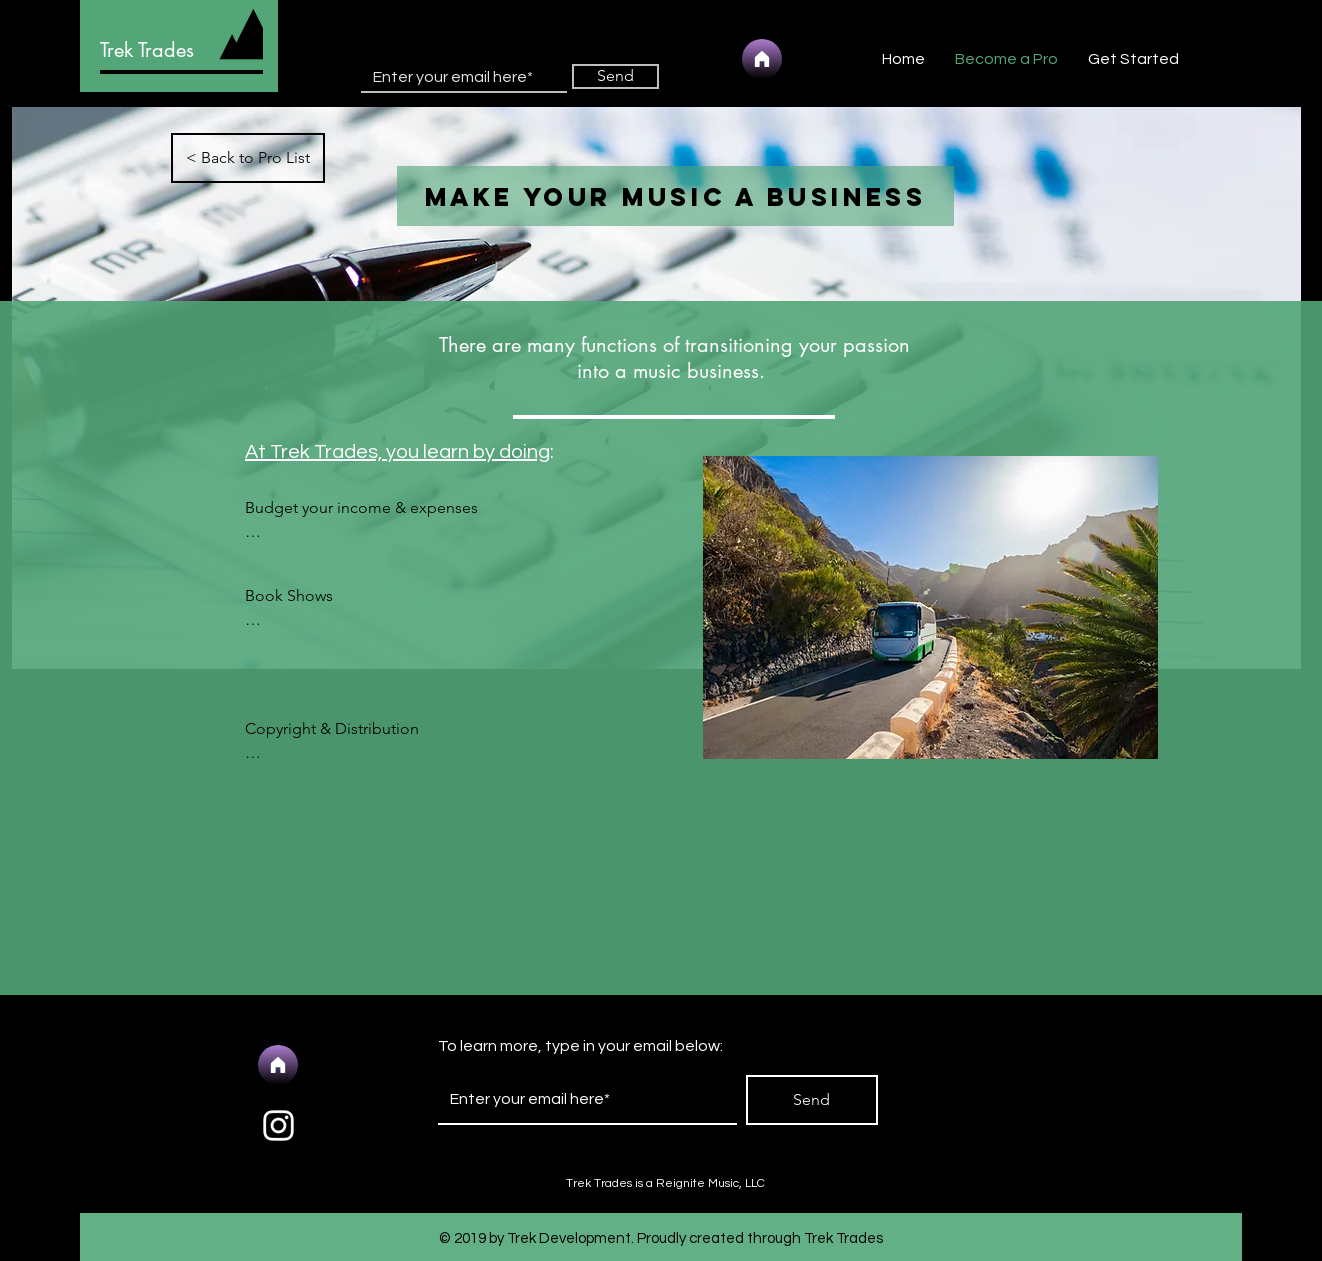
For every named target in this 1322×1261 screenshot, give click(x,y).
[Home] (762, 59)
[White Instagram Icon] (278, 1125)
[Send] (615, 76)
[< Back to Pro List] (248, 158)
